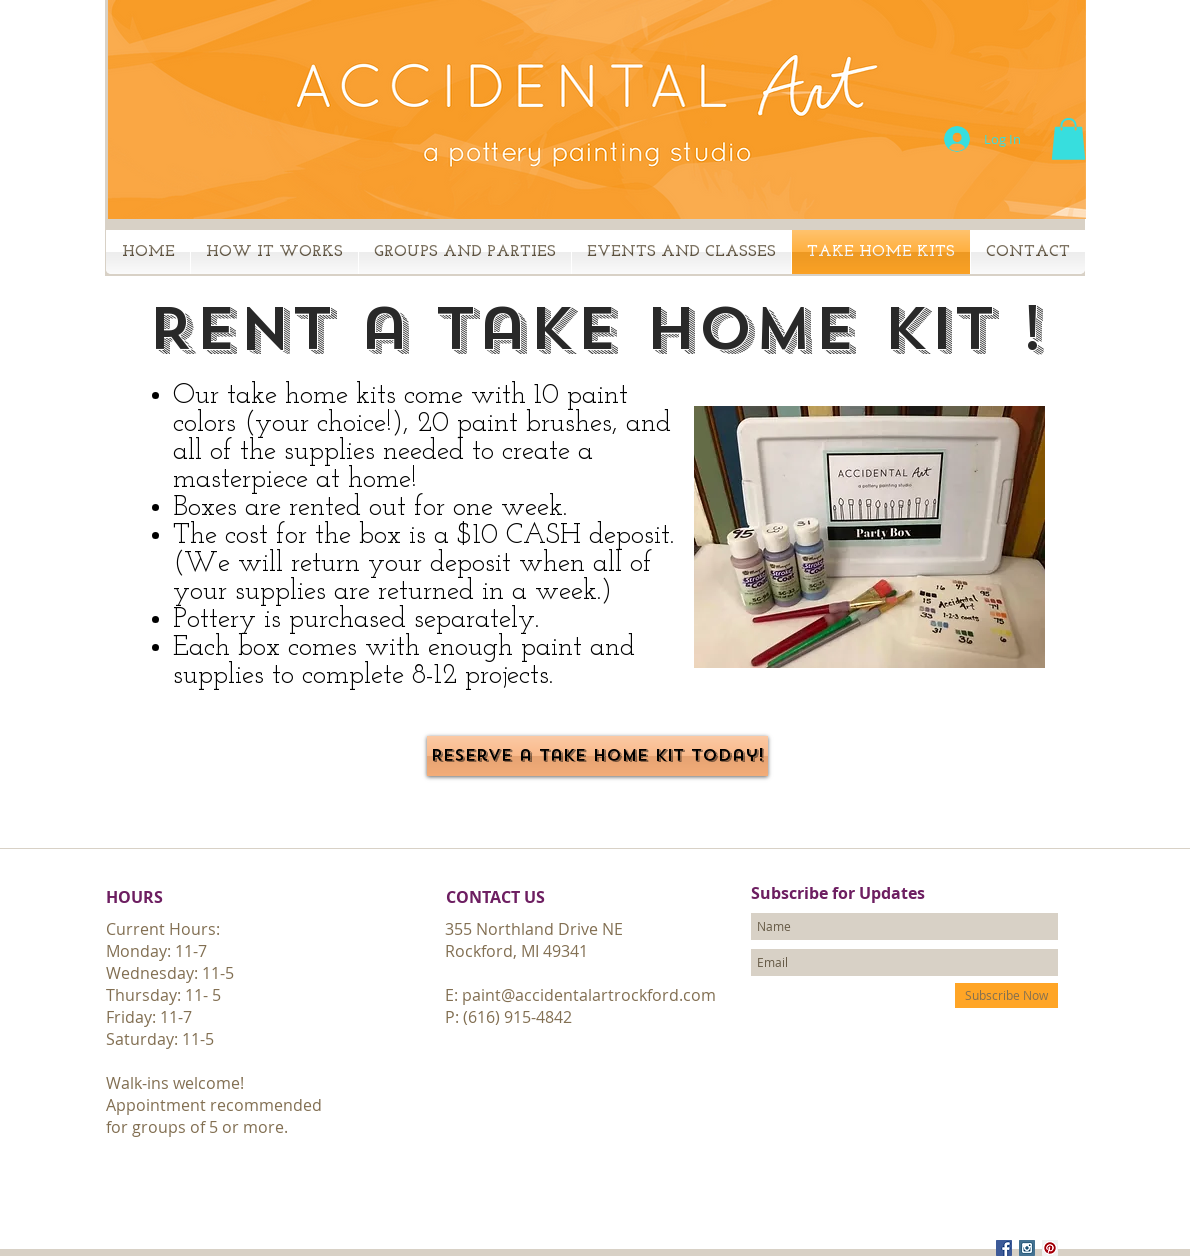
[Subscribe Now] (1006, 995)
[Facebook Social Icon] (1004, 1248)
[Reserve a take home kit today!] (597, 756)
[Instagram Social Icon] (1027, 1248)
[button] (1068, 139)
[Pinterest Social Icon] (1050, 1248)
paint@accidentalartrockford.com (589, 995)
